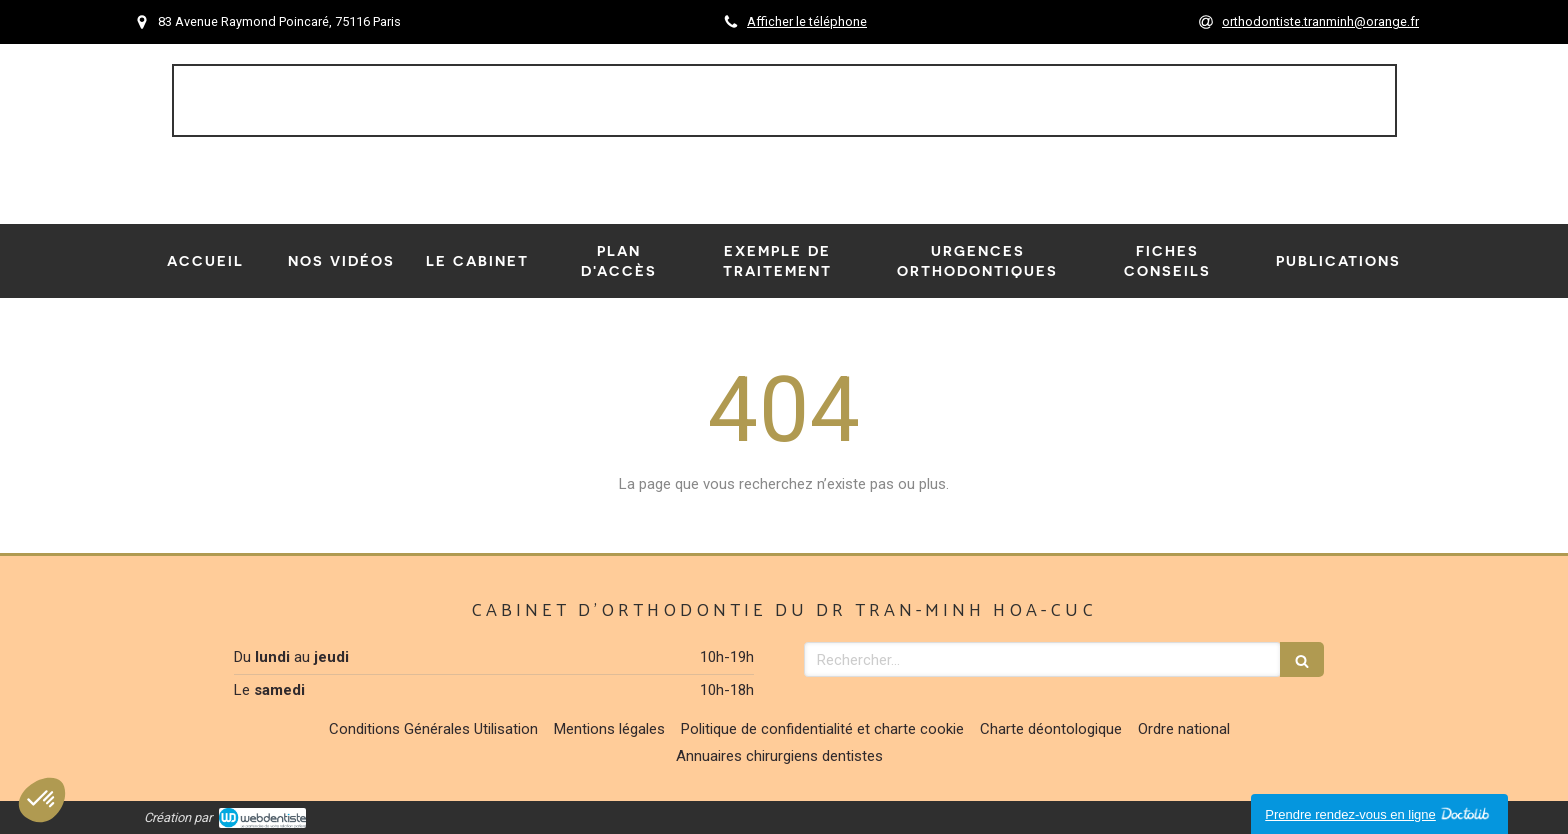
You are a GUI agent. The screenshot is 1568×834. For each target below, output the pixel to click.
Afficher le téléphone (807, 21)
